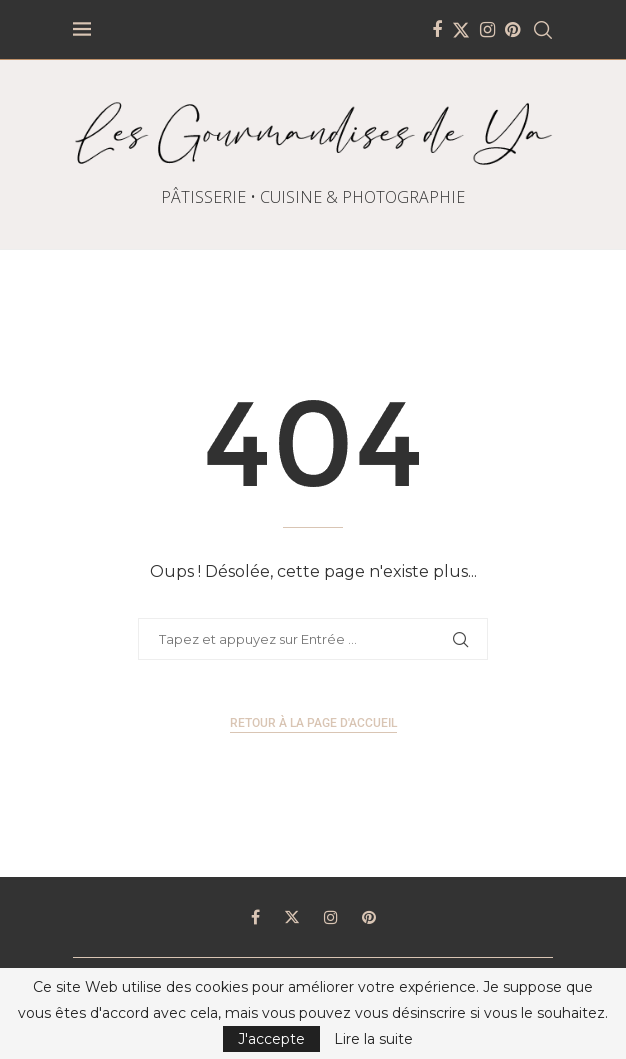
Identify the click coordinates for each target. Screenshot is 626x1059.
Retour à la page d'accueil (313, 723)
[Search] (543, 30)
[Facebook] (437, 30)
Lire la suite (373, 1039)
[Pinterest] (512, 30)
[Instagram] (487, 30)
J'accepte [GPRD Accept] (271, 1039)
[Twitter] (461, 30)
